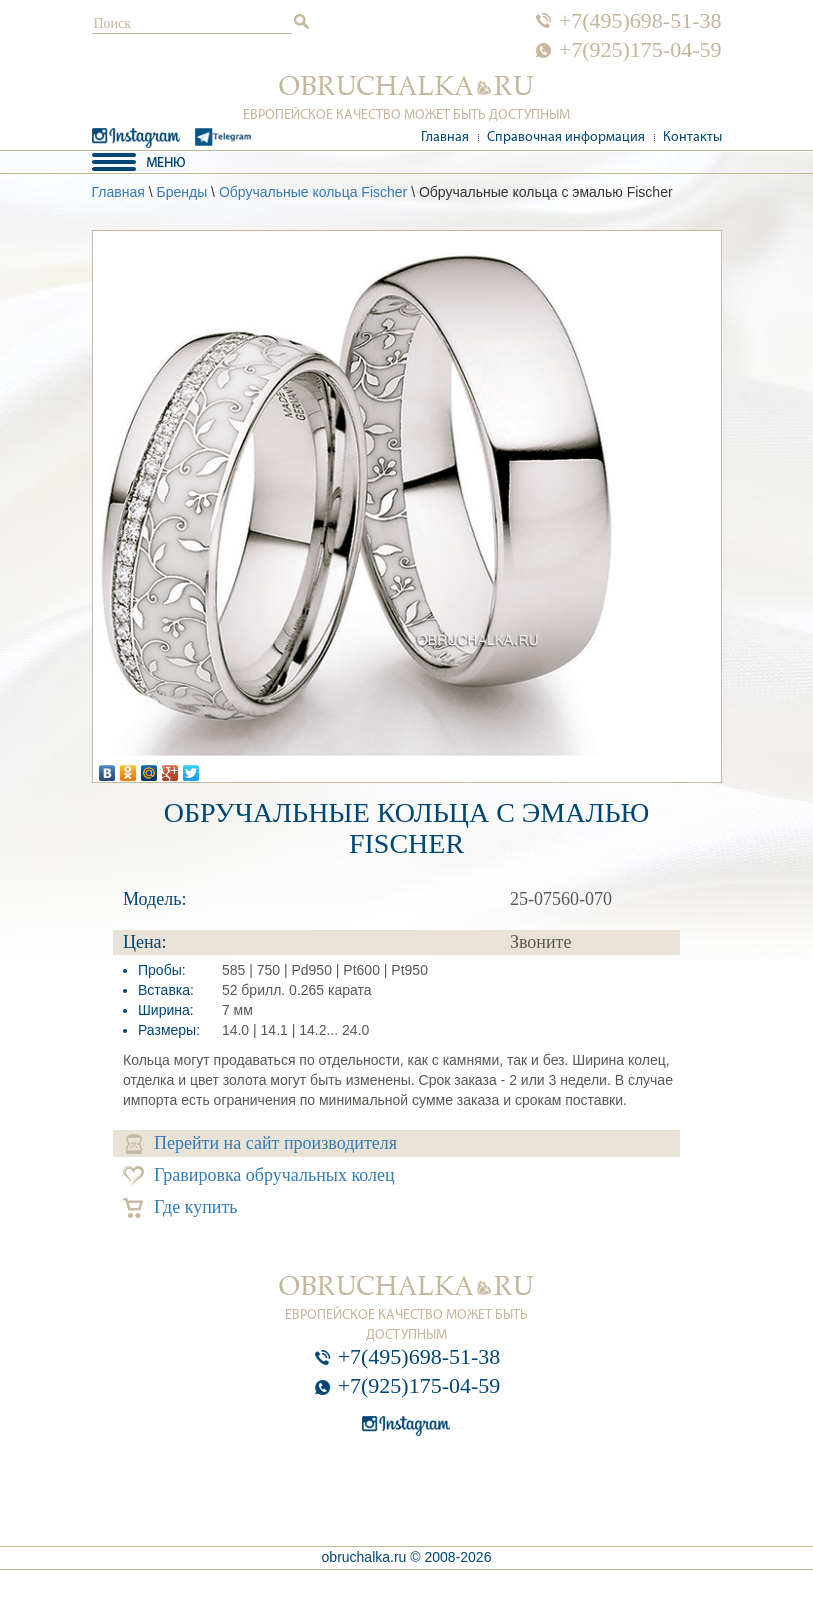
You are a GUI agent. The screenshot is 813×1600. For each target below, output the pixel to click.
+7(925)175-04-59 (640, 50)
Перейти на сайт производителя (261, 1143)
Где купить (180, 1207)
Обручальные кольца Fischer (313, 192)
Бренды (181, 192)
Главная (445, 137)
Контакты (692, 137)
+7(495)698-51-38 (640, 21)
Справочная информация (566, 137)
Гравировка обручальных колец (259, 1175)
